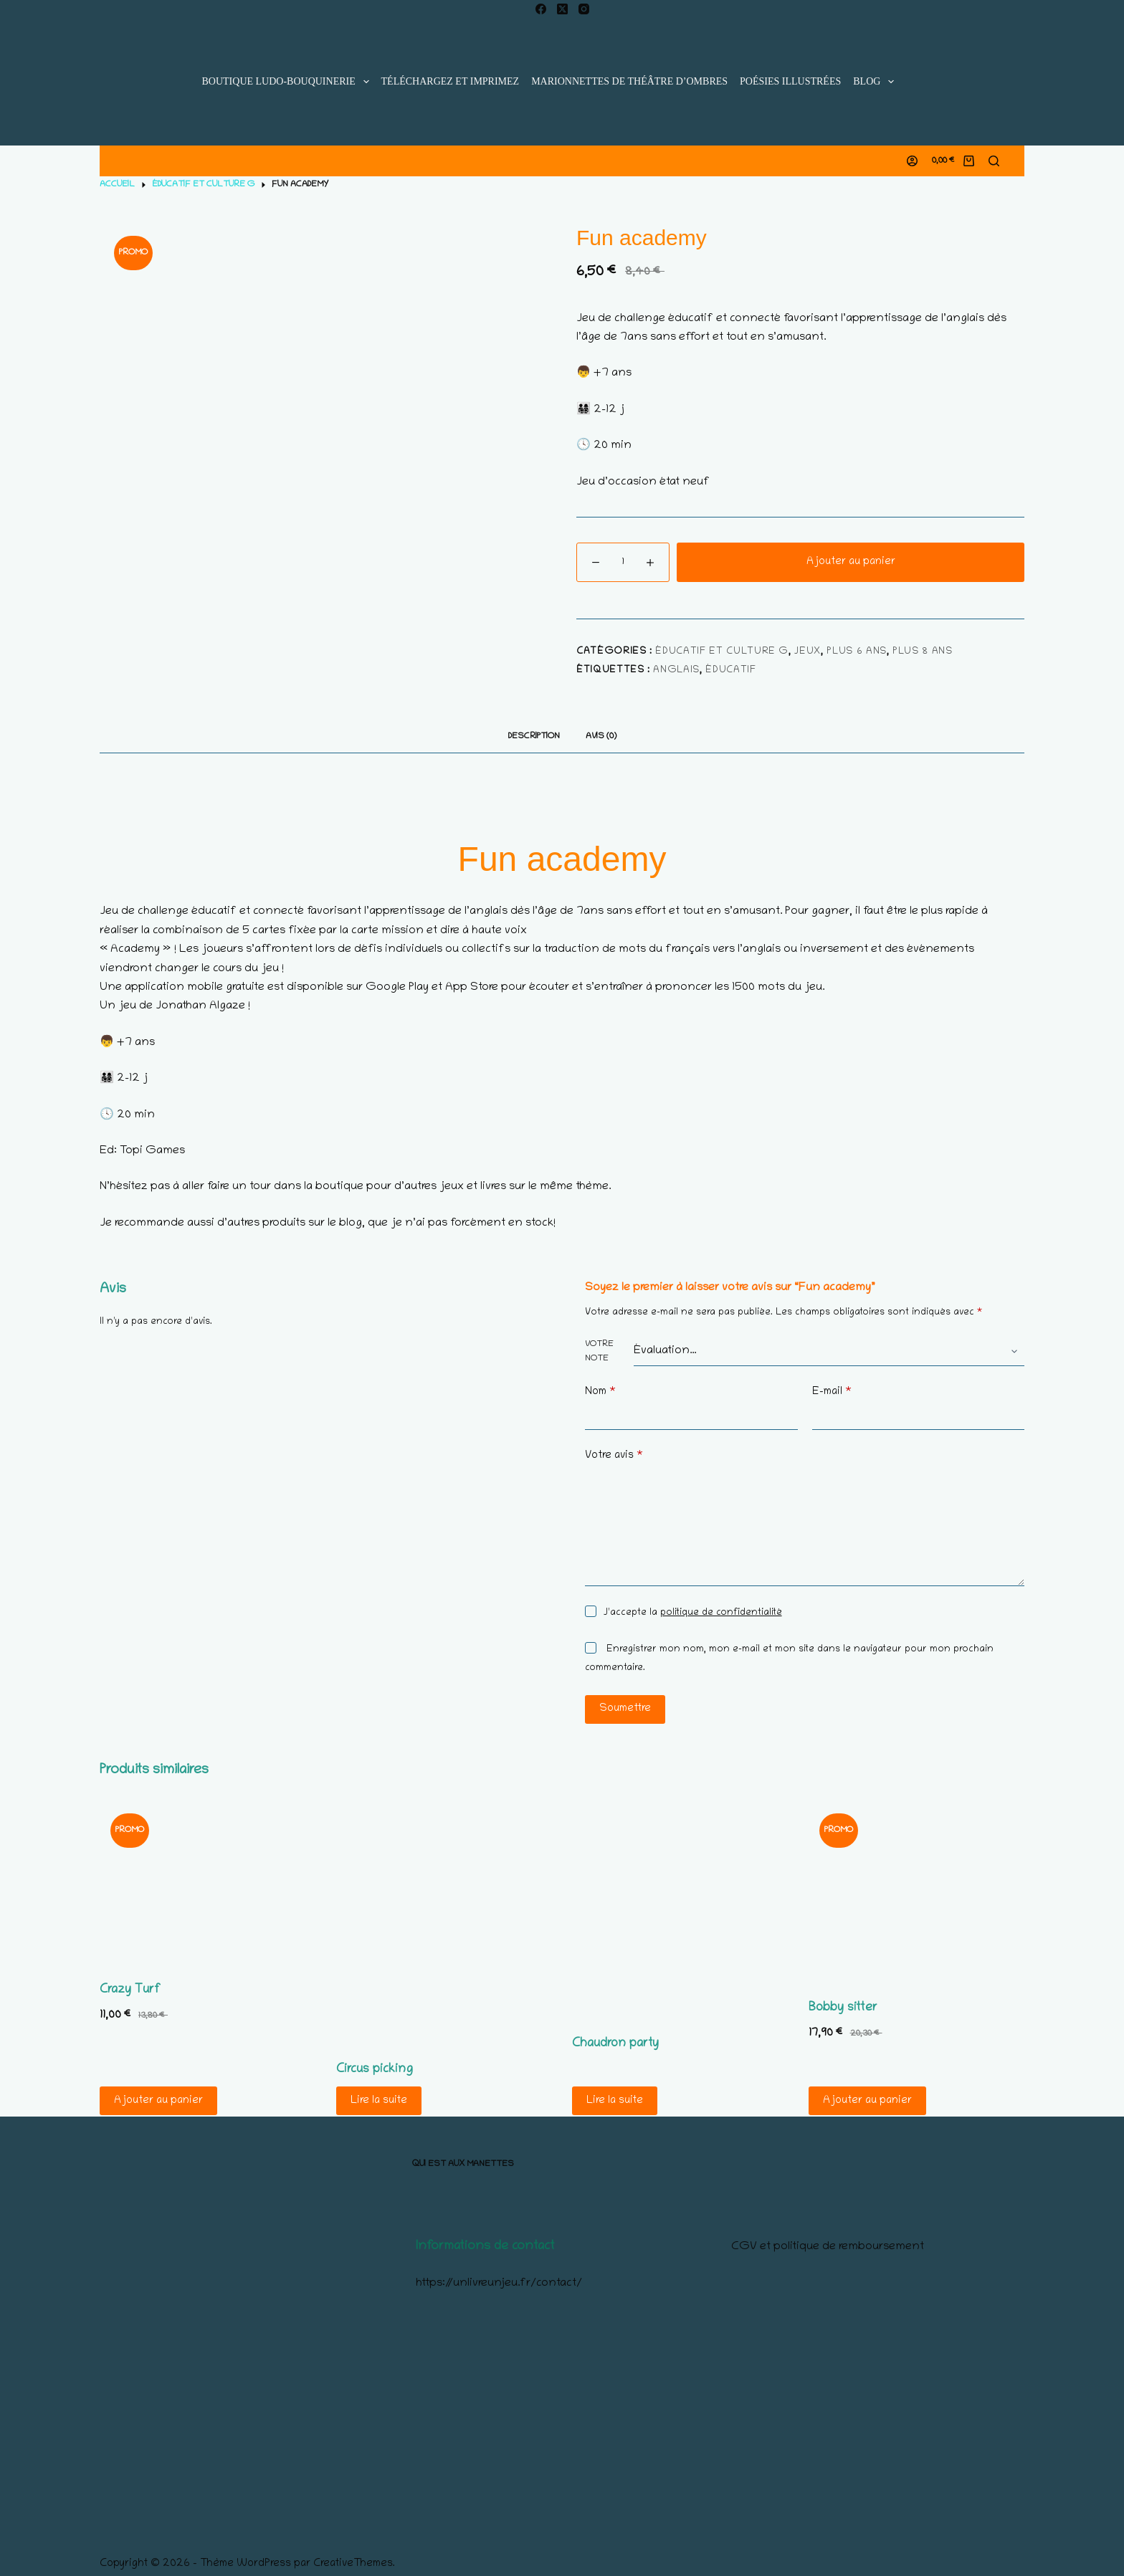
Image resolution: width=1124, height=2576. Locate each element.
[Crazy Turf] (208, 1883)
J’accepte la (693, 1613)
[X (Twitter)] (562, 9)
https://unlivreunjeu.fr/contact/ (499, 2283)
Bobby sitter (843, 2008)
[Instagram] (583, 9)
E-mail (832, 1392)
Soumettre (625, 1708)
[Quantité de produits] (623, 562)
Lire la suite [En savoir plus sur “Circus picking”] (379, 2101)
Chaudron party (615, 2044)
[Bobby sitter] (917, 1892)
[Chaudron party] (680, 1910)
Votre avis (614, 1456)
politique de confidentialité (721, 1613)
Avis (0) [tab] (601, 736)
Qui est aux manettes (463, 2164)
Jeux (807, 652)
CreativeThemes (353, 2564)
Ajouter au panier (850, 562)
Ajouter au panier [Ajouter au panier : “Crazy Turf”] (158, 2101)
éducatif (730, 670)
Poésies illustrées (790, 81)
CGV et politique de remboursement (827, 2247)
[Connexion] (912, 161)
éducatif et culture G (722, 652)
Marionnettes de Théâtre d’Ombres (629, 81)
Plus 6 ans (857, 652)
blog (876, 81)
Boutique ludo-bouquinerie (288, 81)
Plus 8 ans (922, 652)
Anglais (676, 670)
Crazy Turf (130, 1990)
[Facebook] (540, 9)
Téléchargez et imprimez (450, 81)
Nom (600, 1392)
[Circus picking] (444, 1923)
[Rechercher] (994, 161)
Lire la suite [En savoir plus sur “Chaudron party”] (614, 2101)
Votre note (599, 1351)
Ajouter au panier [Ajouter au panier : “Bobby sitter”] (867, 2101)
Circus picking (374, 2070)
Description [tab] (534, 736)
